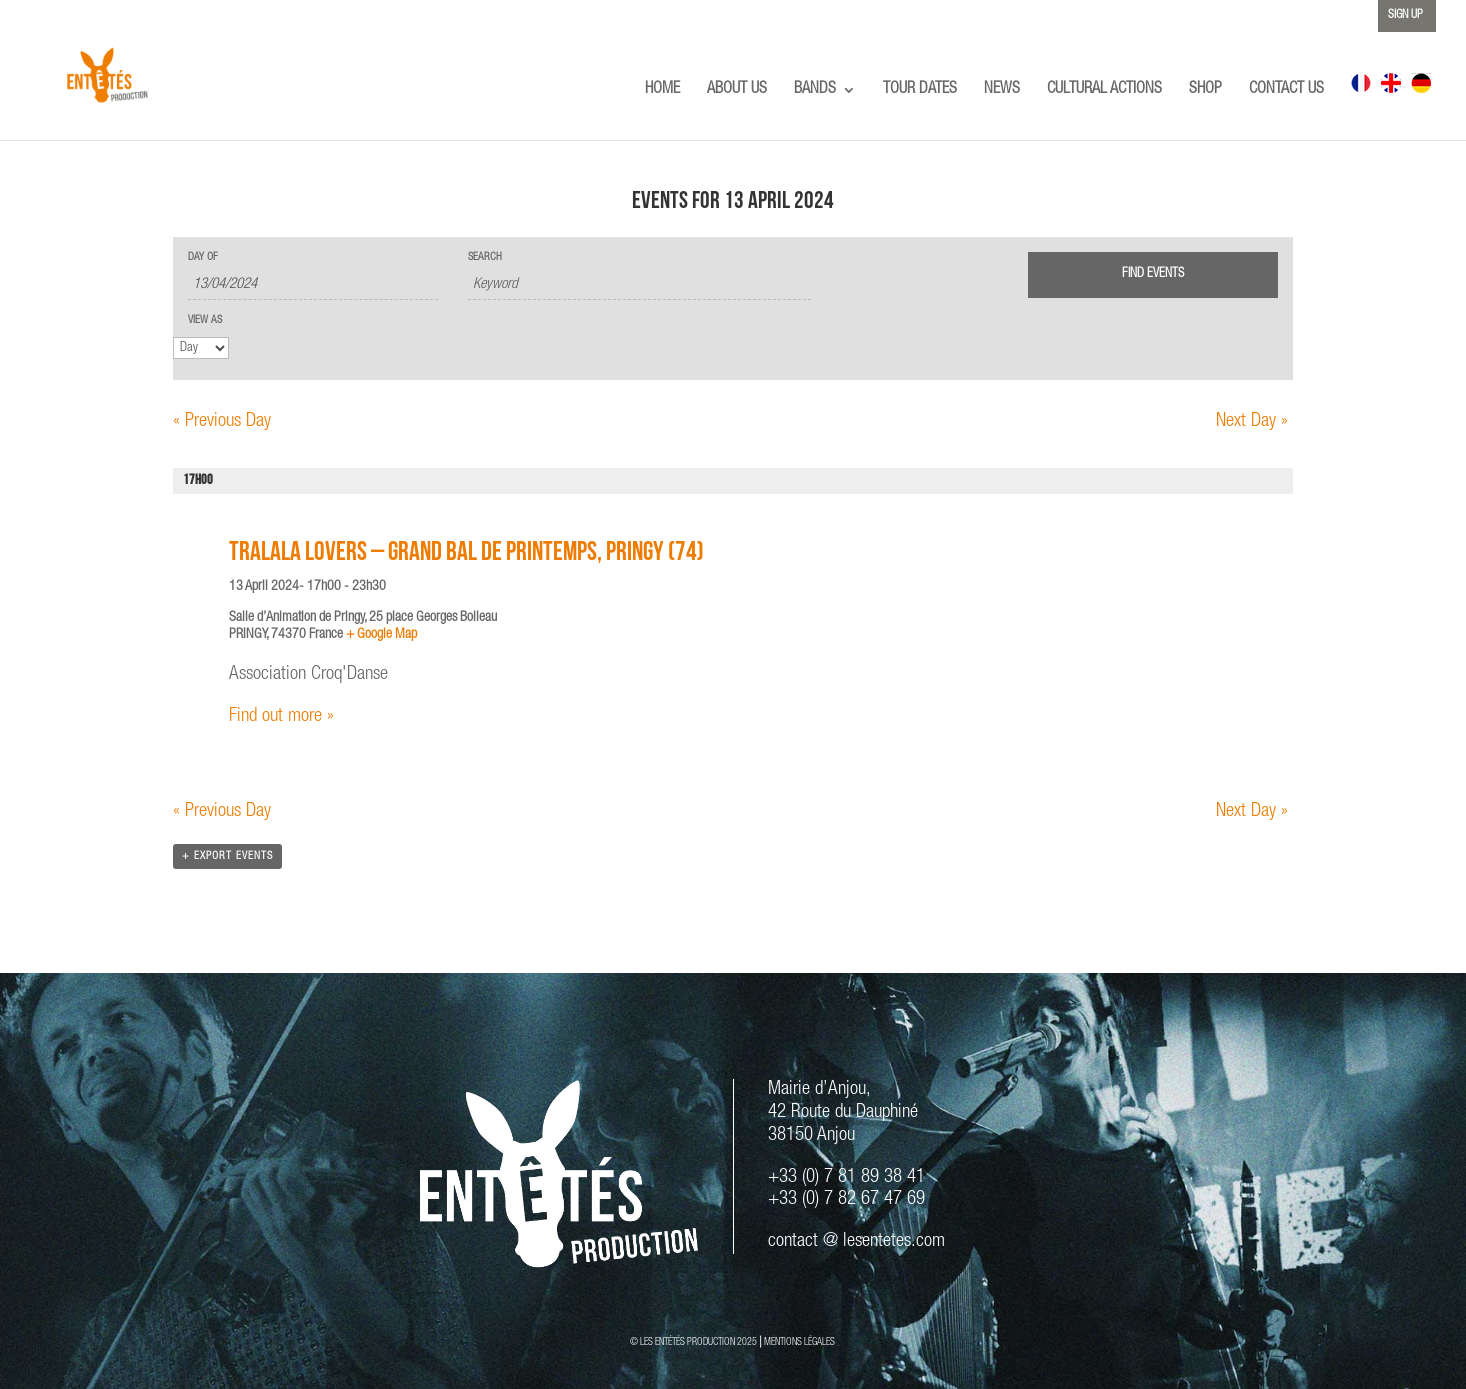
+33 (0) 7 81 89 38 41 (846, 1177)
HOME (662, 90)
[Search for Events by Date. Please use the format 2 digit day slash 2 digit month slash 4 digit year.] (313, 285)
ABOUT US (737, 90)
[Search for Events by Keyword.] (639, 285)
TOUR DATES (920, 90)
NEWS (1002, 90)
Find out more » (281, 716)
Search (485, 257)
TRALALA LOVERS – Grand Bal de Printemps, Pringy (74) (466, 554)
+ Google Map (381, 635)
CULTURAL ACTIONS (1104, 90)
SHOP (1205, 90)
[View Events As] (201, 348)
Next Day (1252, 421)
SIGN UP (1405, 15)
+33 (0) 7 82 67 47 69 (846, 1199)
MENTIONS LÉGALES (799, 1343)
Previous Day (222, 421)
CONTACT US (1286, 90)
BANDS (815, 90)
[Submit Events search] (1153, 275)
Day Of (203, 257)
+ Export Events (227, 856)
